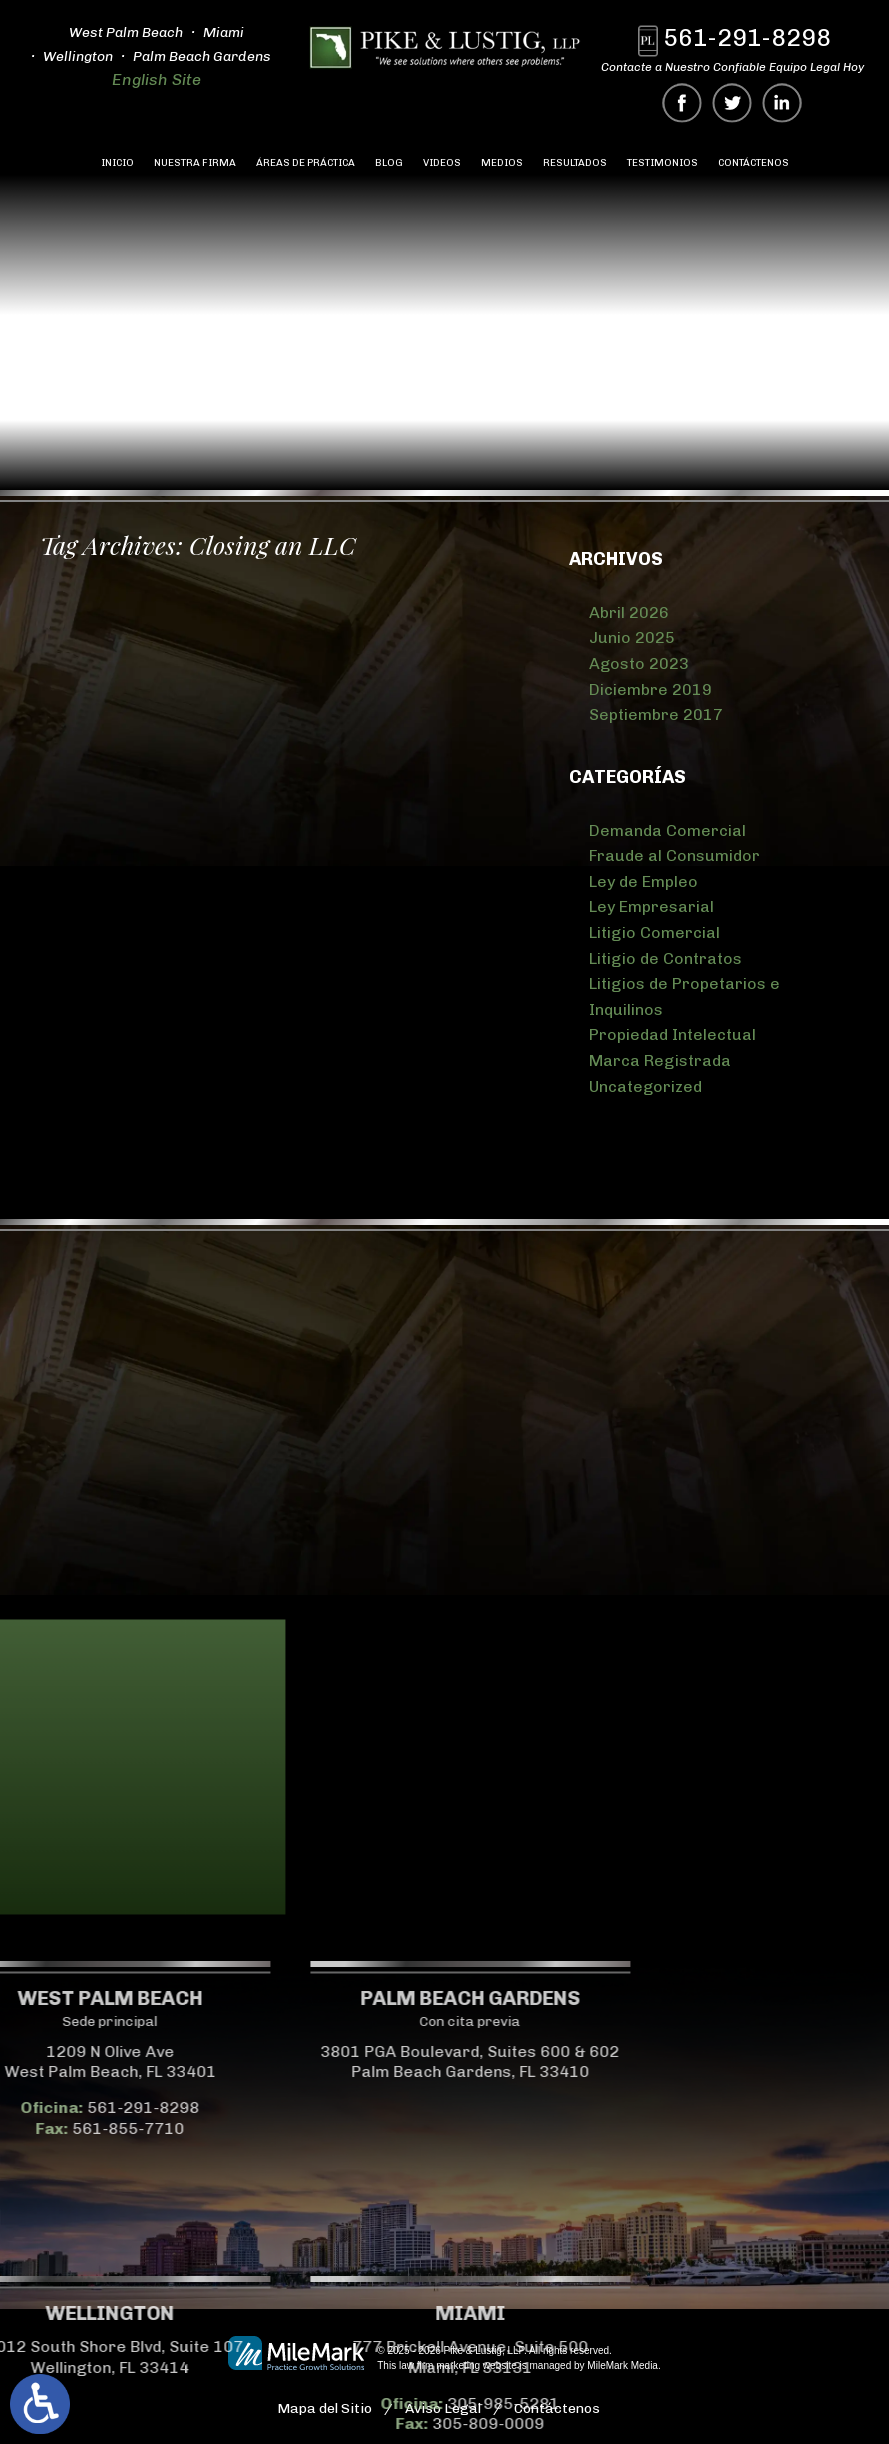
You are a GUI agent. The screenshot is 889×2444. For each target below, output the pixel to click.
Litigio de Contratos (665, 958)
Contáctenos (753, 163)
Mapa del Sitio (324, 2408)
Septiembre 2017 (656, 714)
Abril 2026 (629, 612)
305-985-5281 (178, 2403)
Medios (502, 163)
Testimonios (662, 163)
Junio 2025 (632, 637)
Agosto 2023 (639, 663)
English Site (150, 79)
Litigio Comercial (654, 932)
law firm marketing (439, 2365)
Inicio (117, 163)
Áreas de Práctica (305, 163)
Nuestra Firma (195, 163)
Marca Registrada (660, 1060)
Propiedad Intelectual (672, 1034)
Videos (442, 163)
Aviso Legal (443, 2408)
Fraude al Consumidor (674, 855)
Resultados (575, 163)
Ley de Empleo (643, 881)
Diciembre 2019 (650, 689)
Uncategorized (645, 1086)
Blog (389, 163)
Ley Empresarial (651, 906)
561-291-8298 (754, 37)
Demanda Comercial (667, 830)
